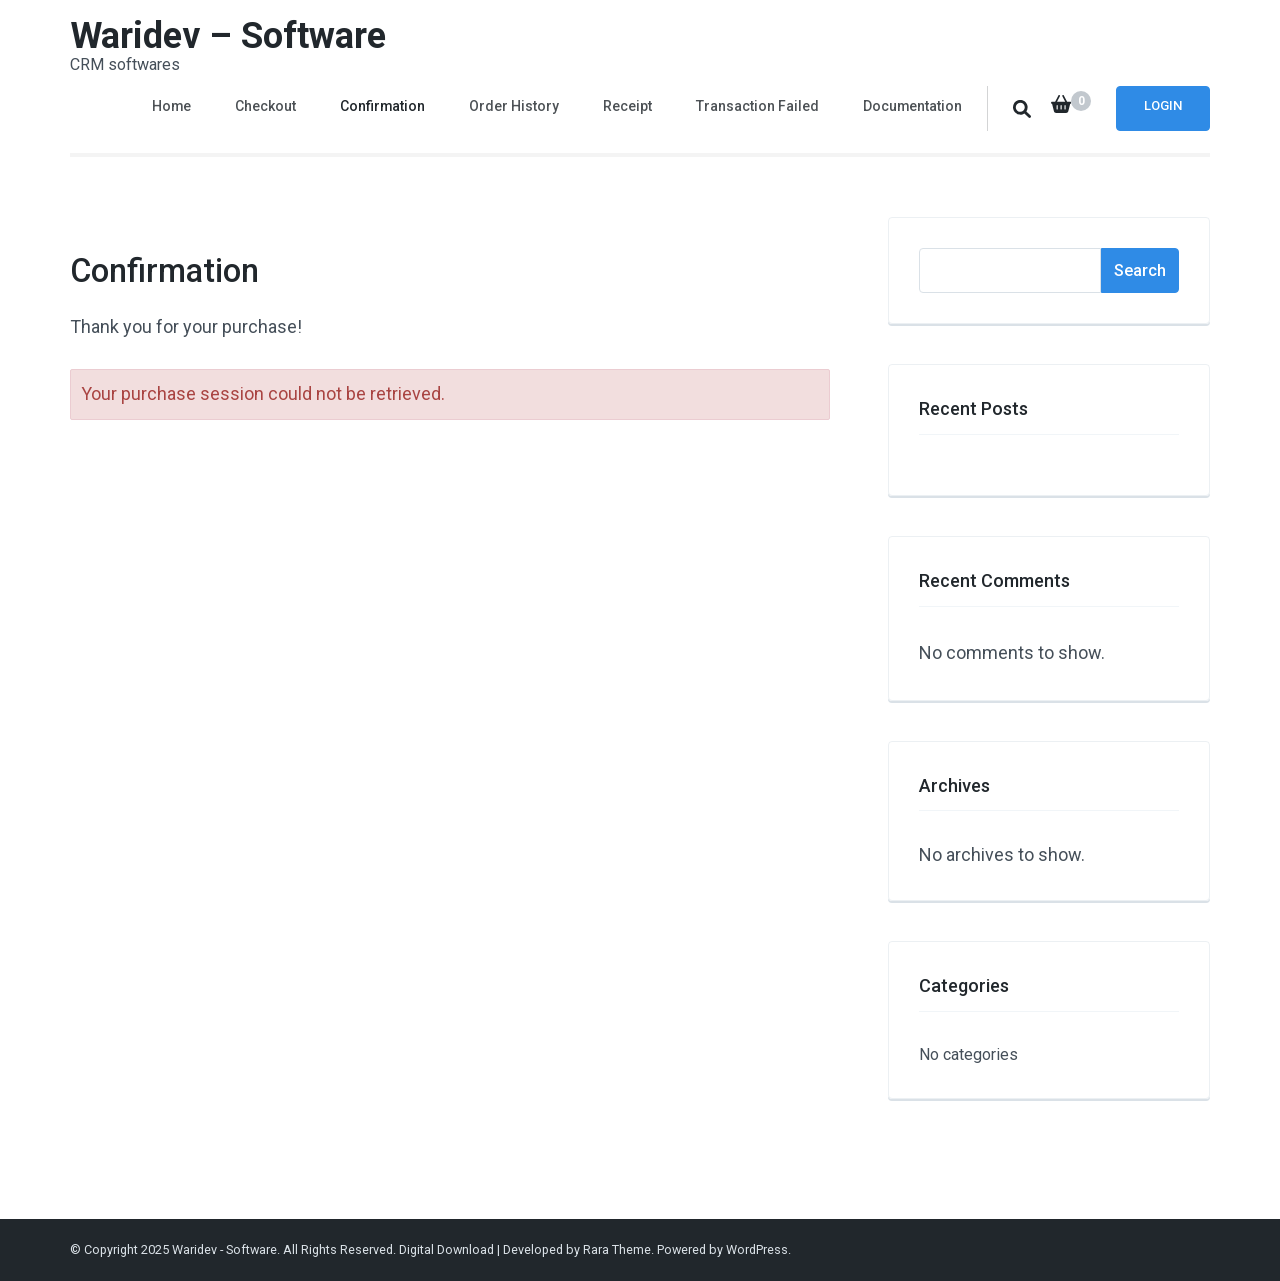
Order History (514, 106)
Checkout (265, 106)
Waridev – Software (228, 36)
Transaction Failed (757, 106)
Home (171, 106)
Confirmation (382, 106)
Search (1140, 270)
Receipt (627, 106)
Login (1163, 105)
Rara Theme (617, 1249)
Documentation (912, 106)
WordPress (757, 1249)
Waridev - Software (224, 1249)
